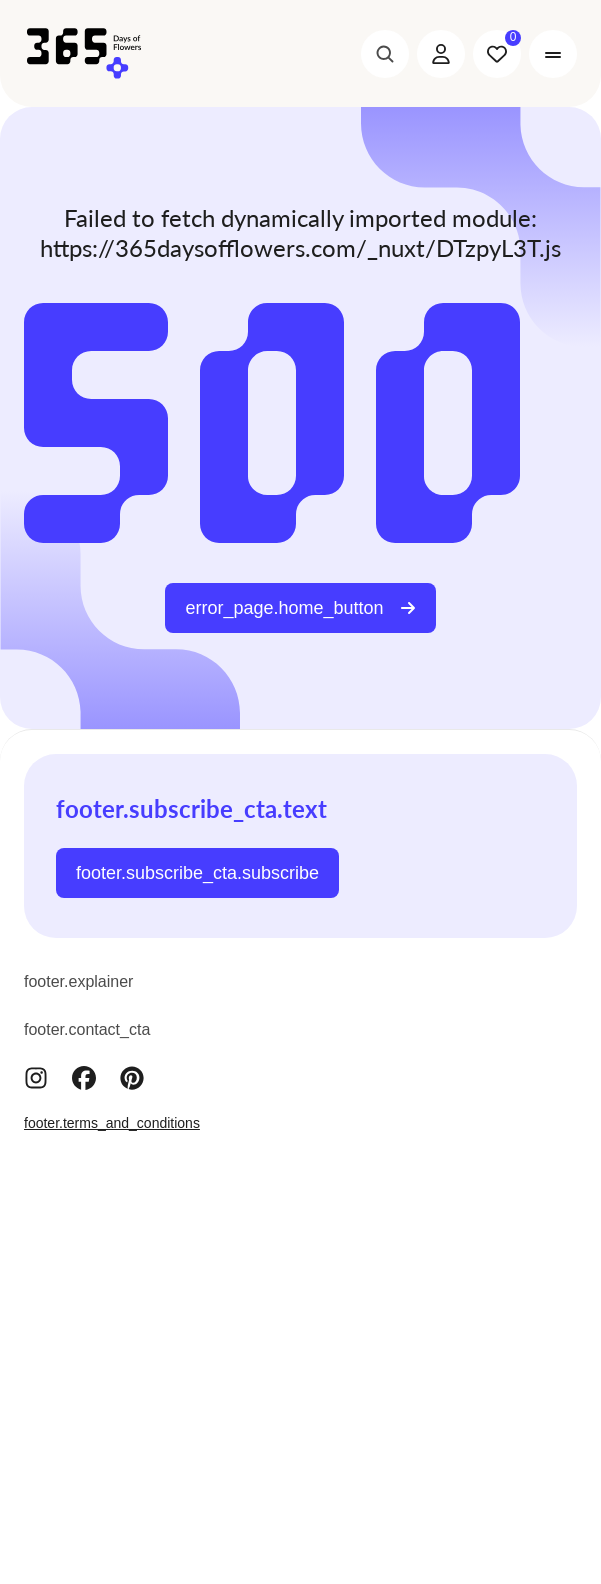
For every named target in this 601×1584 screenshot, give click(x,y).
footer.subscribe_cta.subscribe (197, 873)
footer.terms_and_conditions (112, 1123)
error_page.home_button (300, 608)
